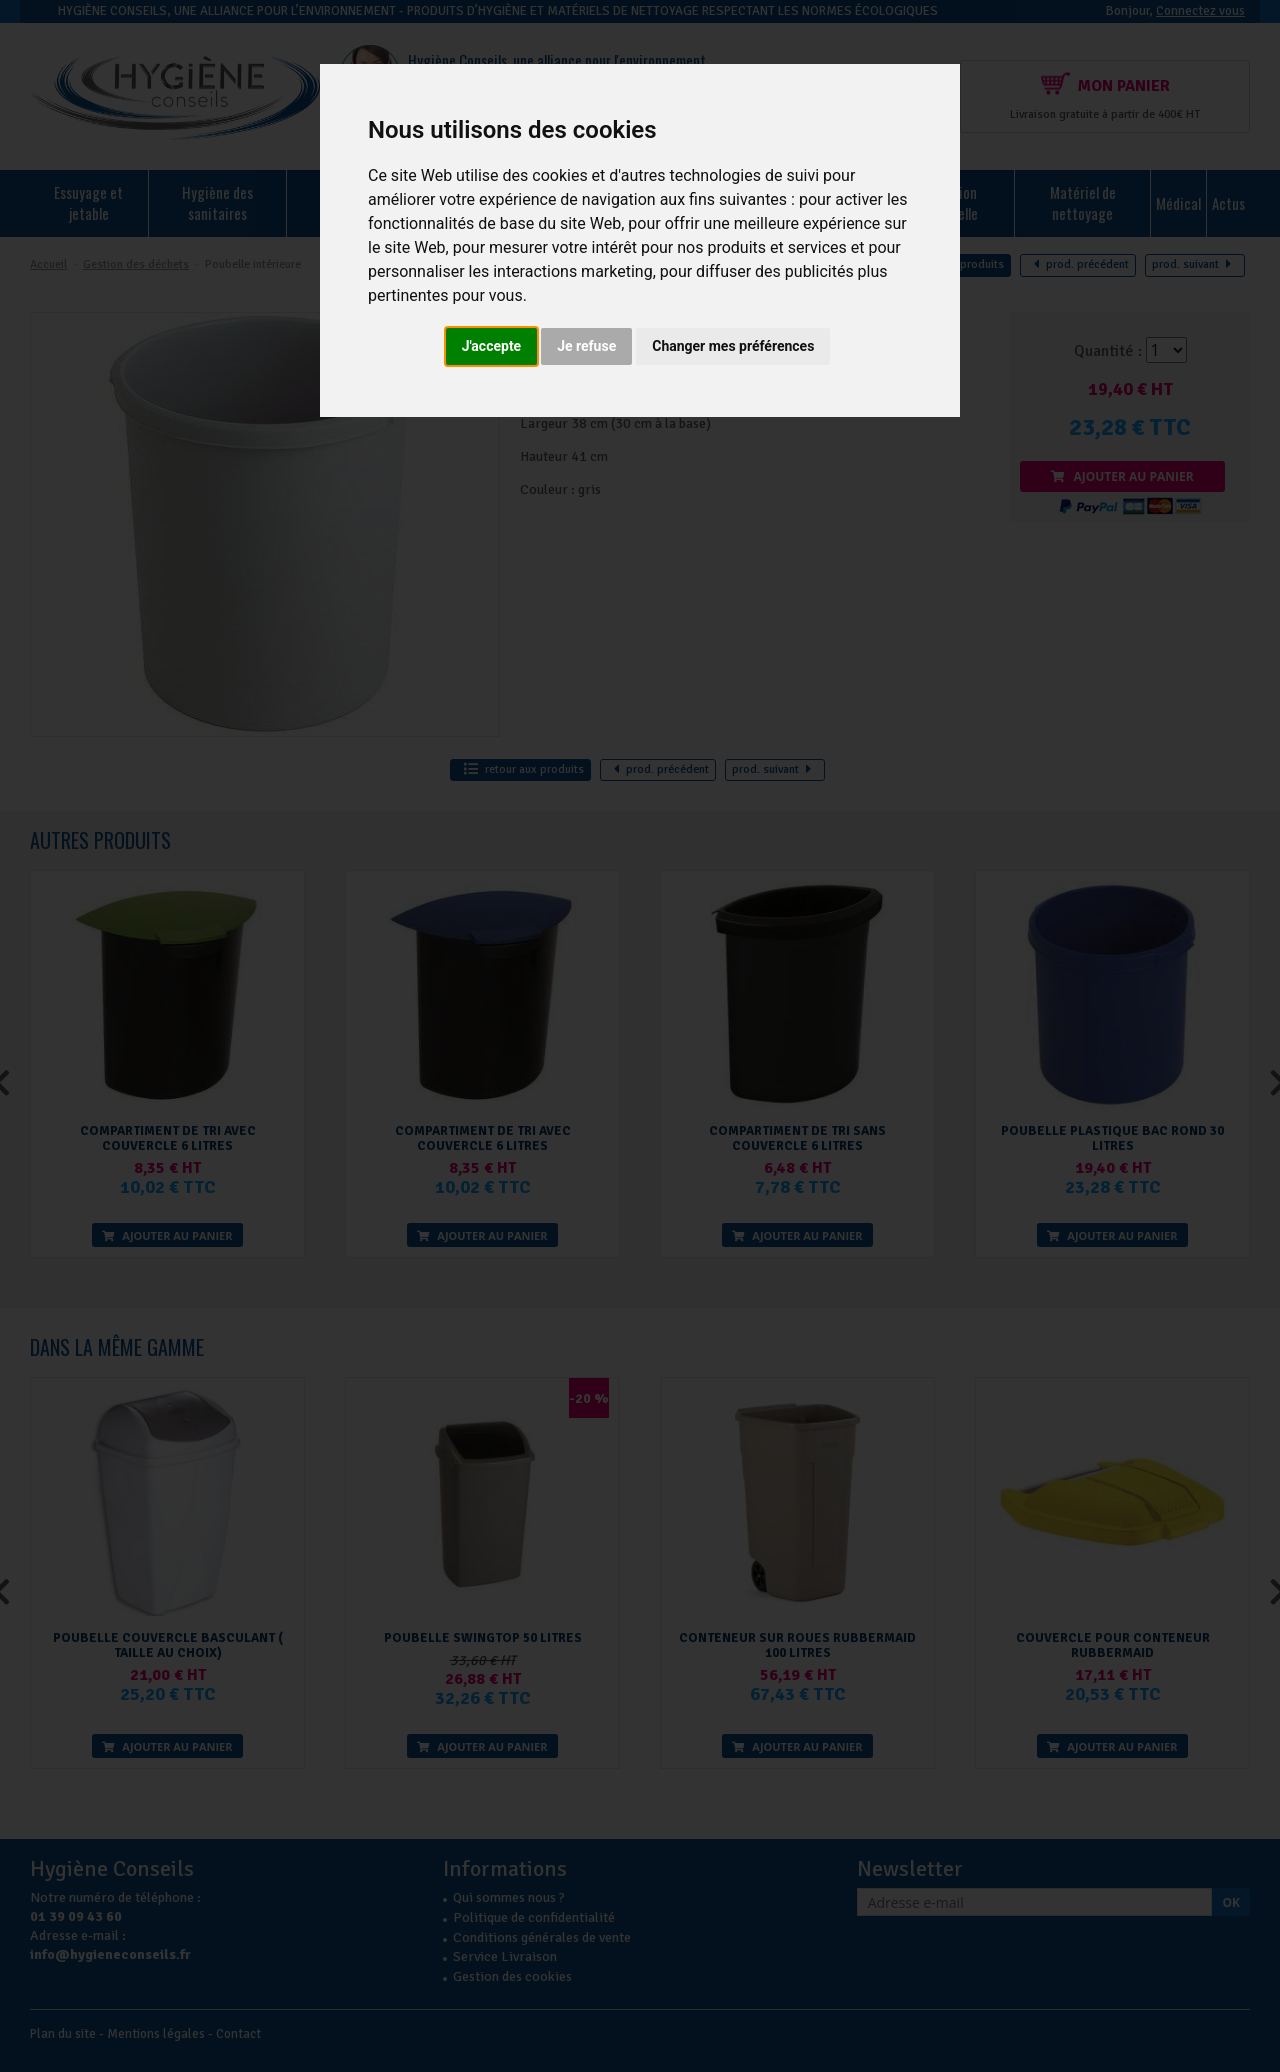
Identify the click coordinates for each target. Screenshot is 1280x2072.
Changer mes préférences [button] (733, 346)
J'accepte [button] (492, 346)
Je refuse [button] (586, 346)
